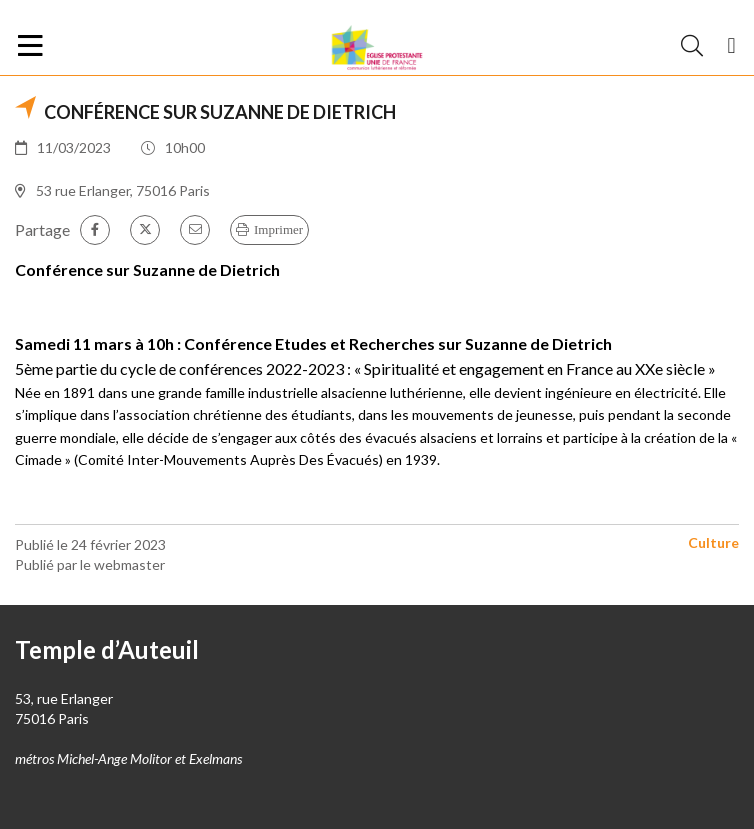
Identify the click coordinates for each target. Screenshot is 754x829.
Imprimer (278, 229)
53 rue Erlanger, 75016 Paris (123, 190)
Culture (713, 542)
